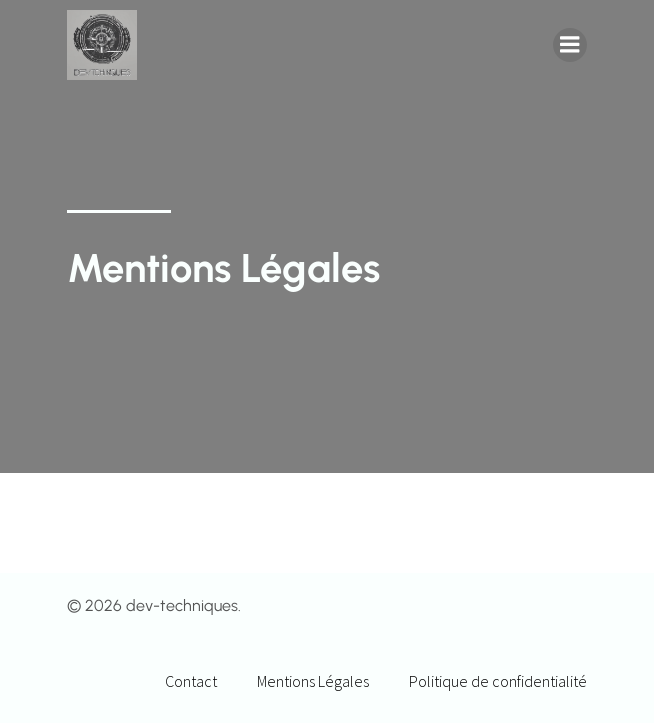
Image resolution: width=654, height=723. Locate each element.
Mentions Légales (313, 681)
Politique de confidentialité (498, 681)
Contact (191, 681)
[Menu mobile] (570, 45)
